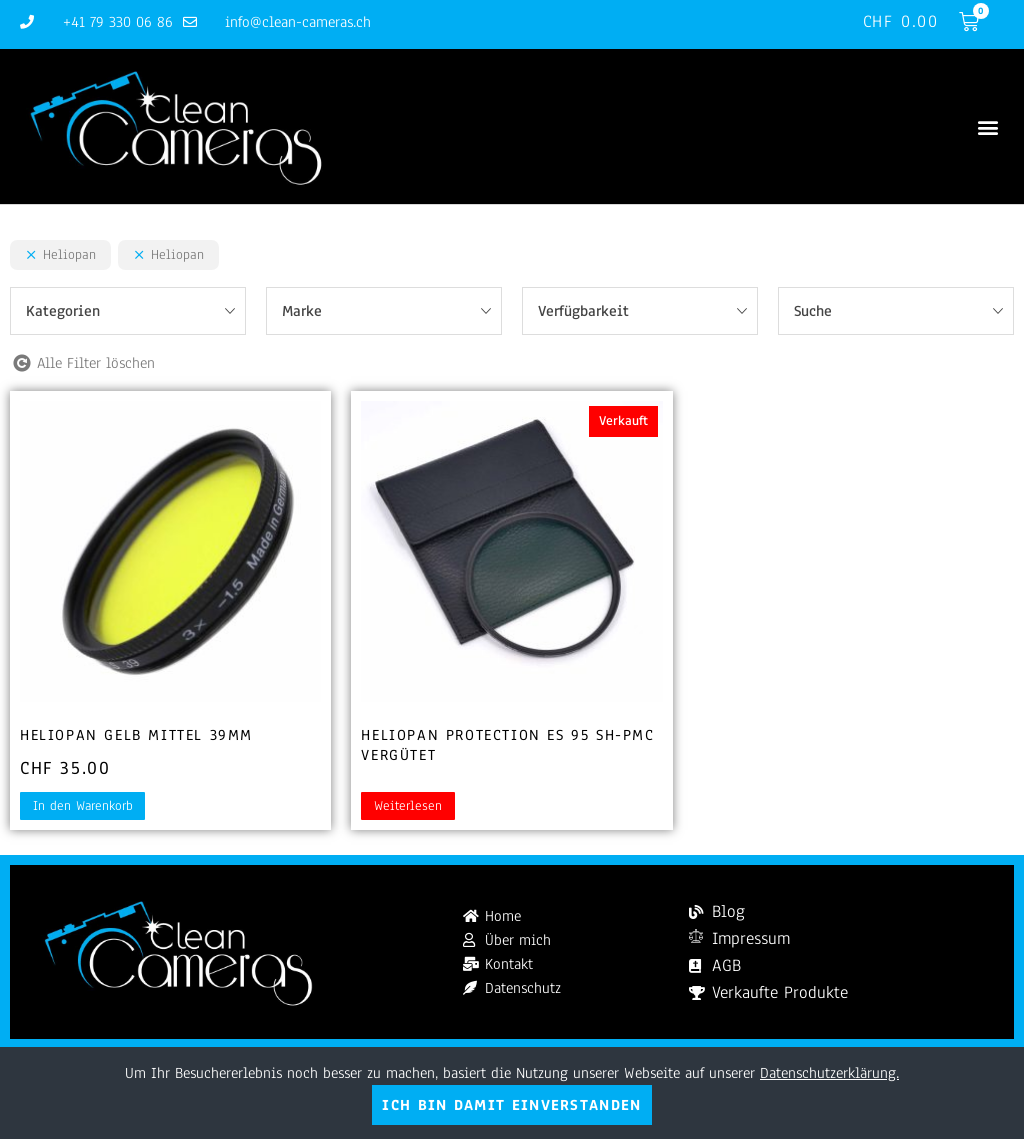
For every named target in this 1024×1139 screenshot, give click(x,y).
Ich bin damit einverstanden (511, 1105)
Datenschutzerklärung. (829, 1073)
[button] (987, 126)
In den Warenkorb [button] (83, 806)
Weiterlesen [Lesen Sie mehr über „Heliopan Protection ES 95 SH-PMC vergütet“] (408, 806)
